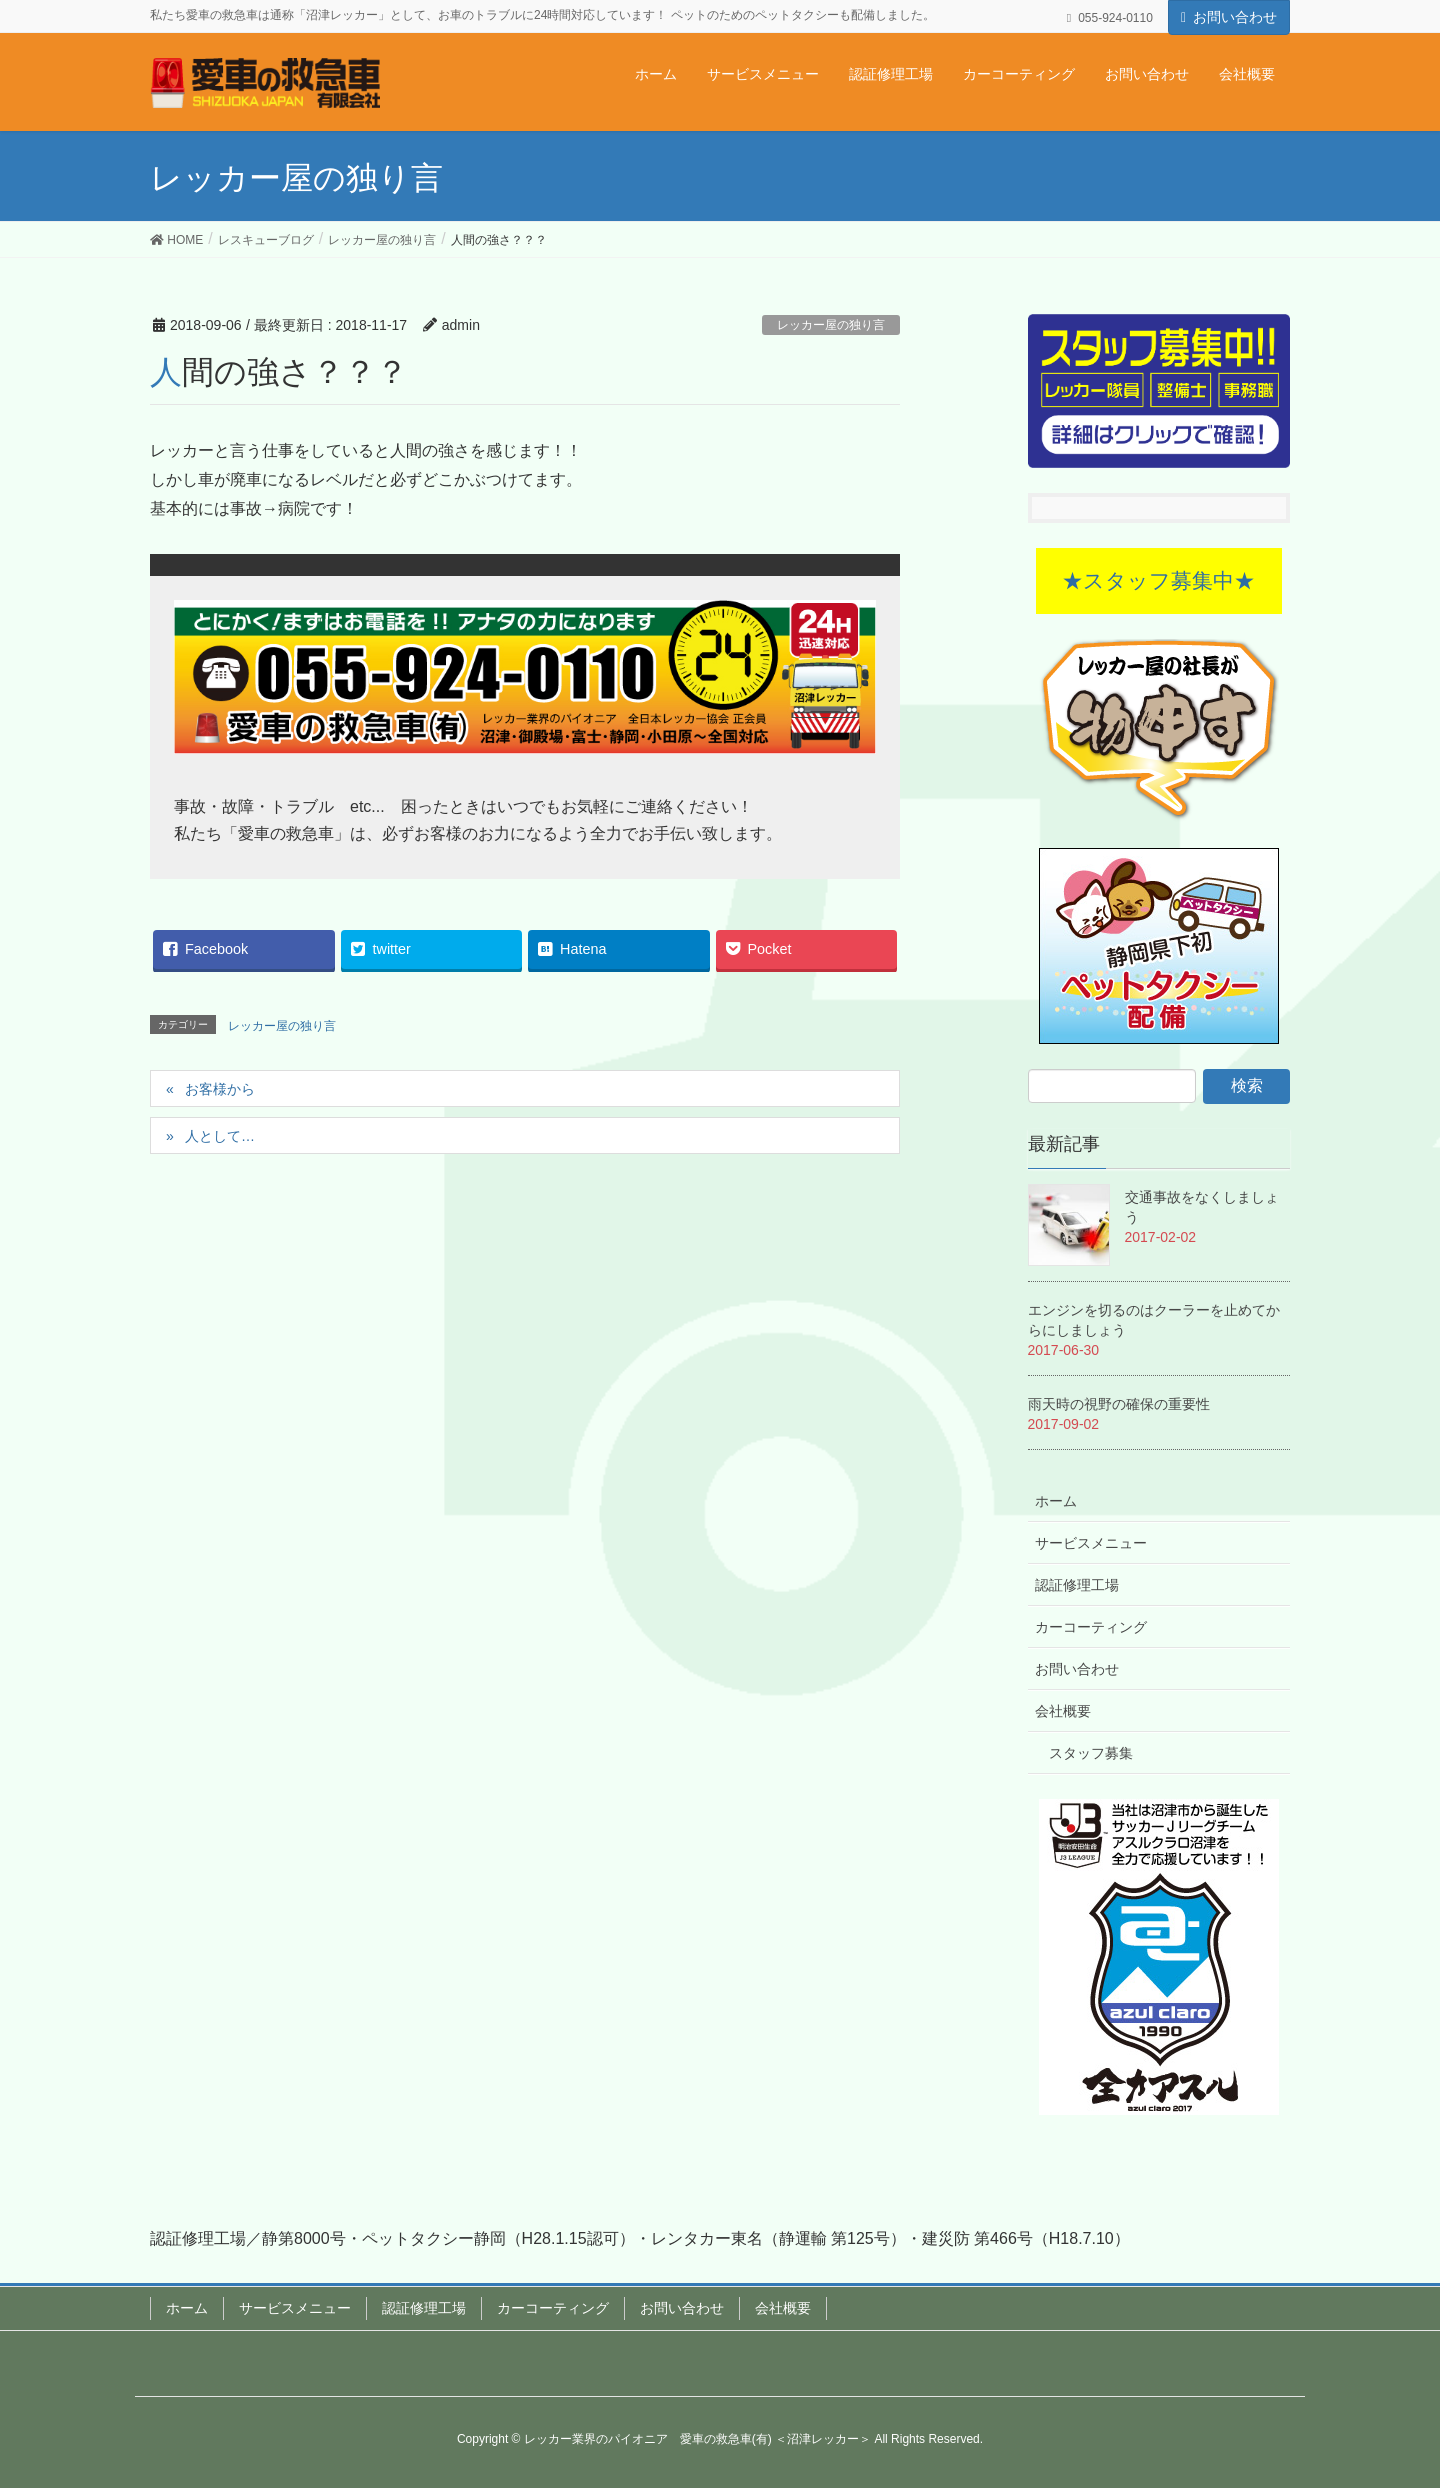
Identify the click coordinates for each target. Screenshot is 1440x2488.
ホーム (1056, 1501)
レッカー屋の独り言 (831, 325)
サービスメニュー (1091, 1543)
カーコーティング (1091, 1627)
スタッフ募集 (1091, 1753)
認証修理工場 (1077, 1585)
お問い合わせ (1235, 17)
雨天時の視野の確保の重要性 (1119, 1404)
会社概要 (1063, 1711)
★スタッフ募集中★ (1158, 580)
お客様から (220, 1089)
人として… (220, 1136)
